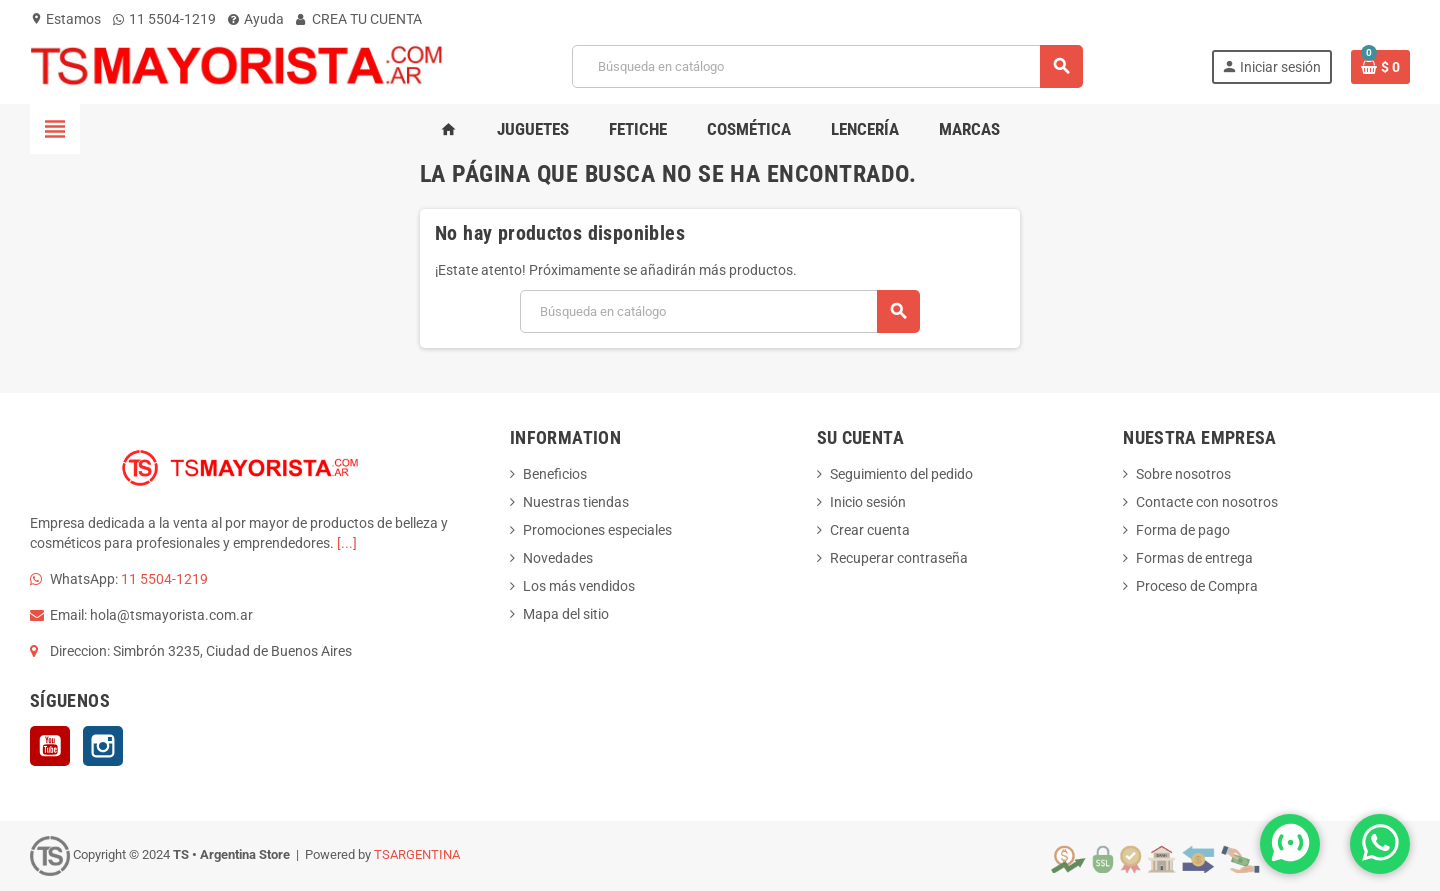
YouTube (50, 746)
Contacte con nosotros (1207, 502)
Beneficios (555, 474)
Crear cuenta (870, 530)
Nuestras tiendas (576, 502)
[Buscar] (827, 66)
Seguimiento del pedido (901, 474)
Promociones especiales (597, 530)
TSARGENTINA (417, 854)
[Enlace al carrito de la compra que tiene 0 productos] (1380, 67)
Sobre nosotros (1183, 474)
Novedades (558, 558)
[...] (347, 543)
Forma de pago (1183, 530)
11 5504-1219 (164, 19)
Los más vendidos (579, 586)
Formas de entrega (1194, 558)
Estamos (65, 19)
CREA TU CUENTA (359, 19)
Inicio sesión (868, 502)
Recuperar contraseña (899, 558)
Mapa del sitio (566, 614)
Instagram (103, 746)
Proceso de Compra (1197, 586)
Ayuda (256, 19)
